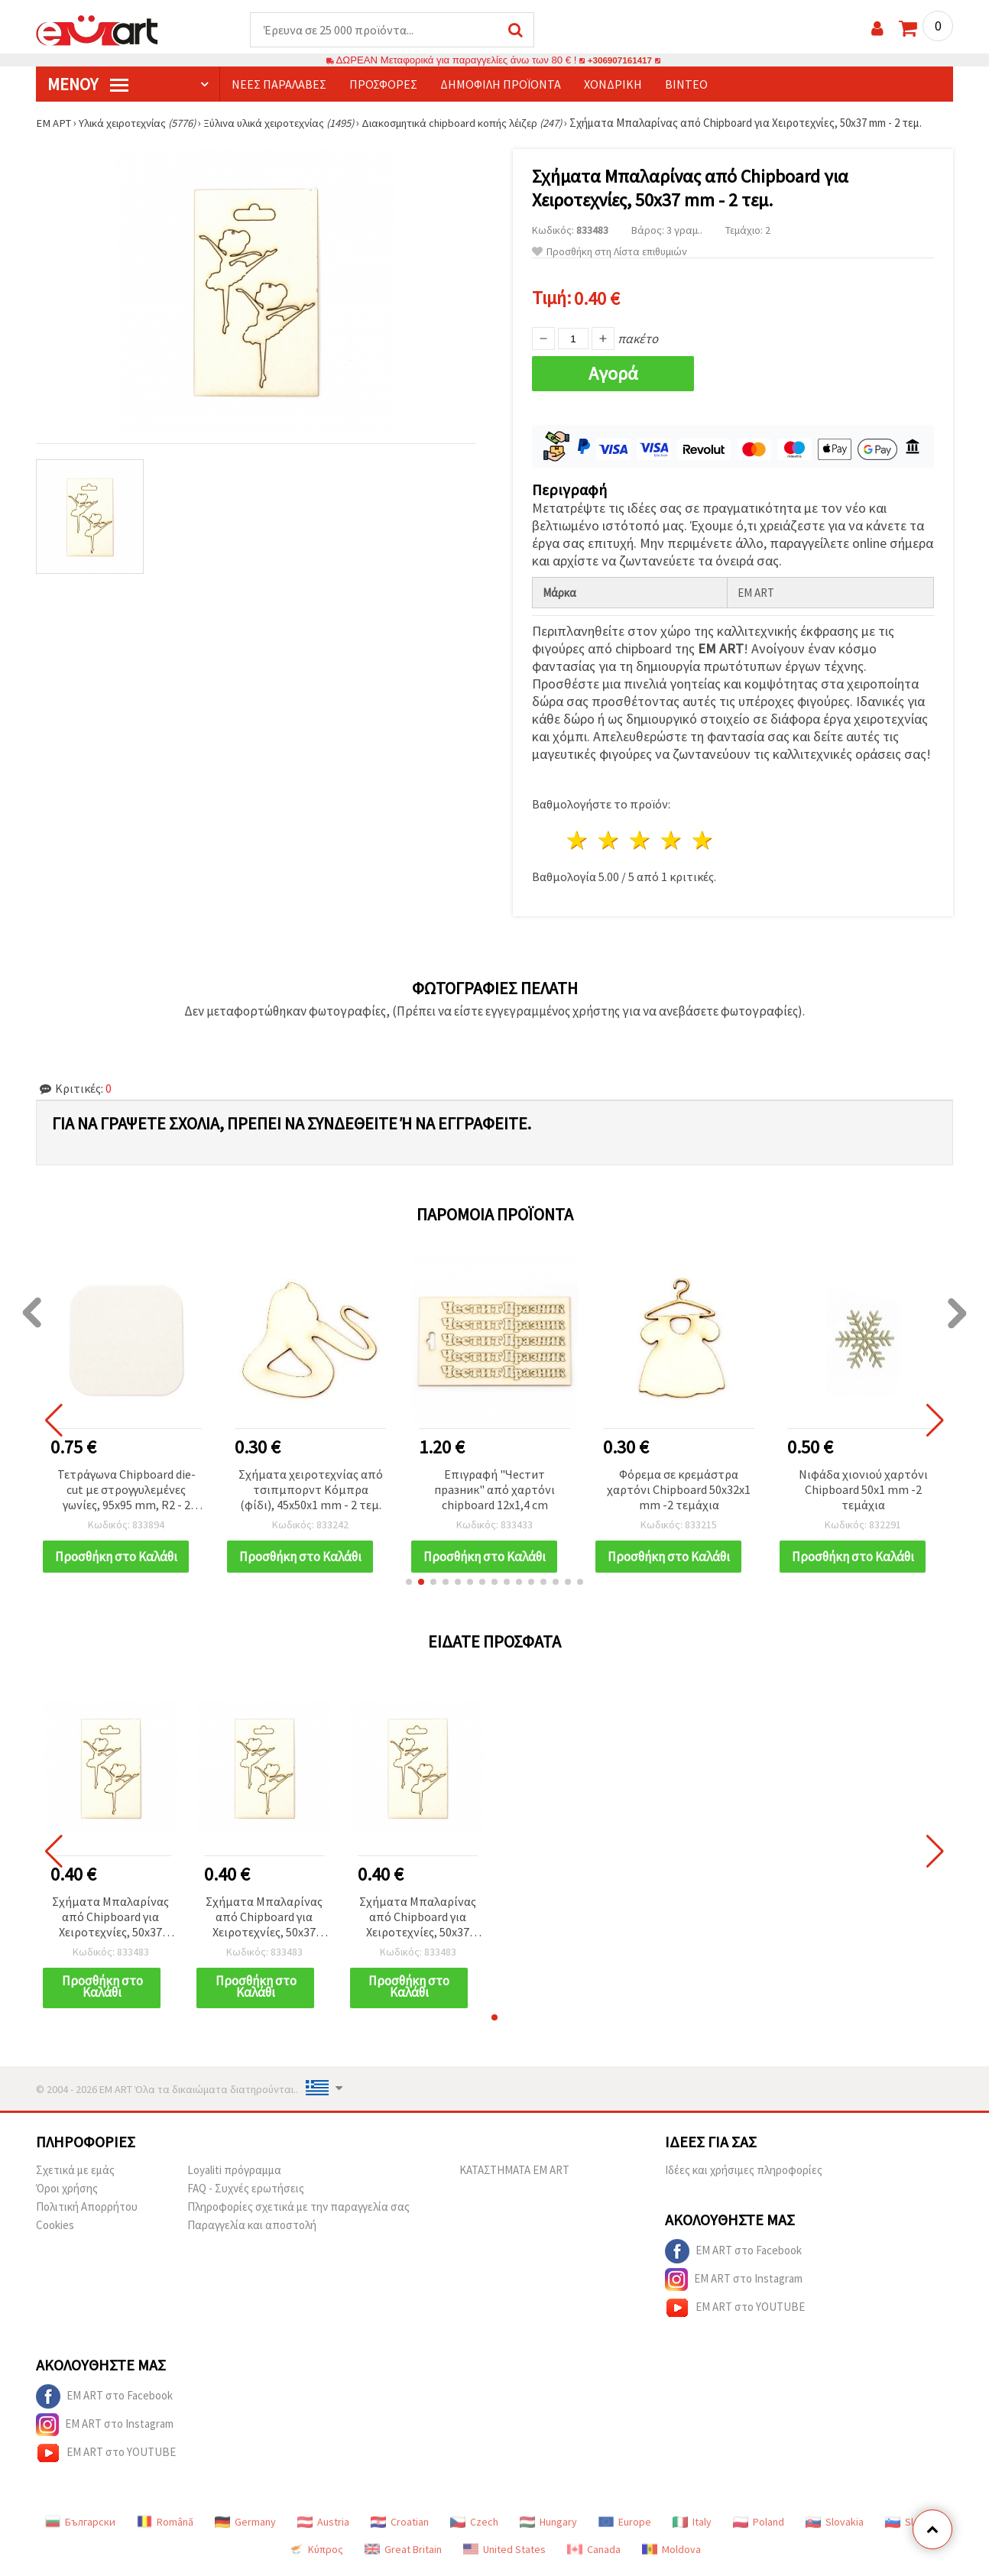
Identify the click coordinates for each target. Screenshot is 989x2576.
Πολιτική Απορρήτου (87, 2212)
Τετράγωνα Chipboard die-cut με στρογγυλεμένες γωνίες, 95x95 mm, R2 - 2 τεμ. (126, 1487)
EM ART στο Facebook (733, 2256)
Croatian (400, 2527)
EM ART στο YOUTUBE (735, 2313)
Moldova (671, 2554)
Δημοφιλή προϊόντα (500, 84)
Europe (624, 2527)
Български (80, 2527)
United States (504, 2554)
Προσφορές (383, 84)
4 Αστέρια (671, 838)
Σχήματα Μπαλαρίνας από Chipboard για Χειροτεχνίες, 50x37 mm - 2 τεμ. (110, 1923)
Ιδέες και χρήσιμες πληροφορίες (743, 2175)
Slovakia (835, 2527)
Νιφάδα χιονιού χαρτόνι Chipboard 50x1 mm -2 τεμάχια (863, 1486)
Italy (692, 2527)
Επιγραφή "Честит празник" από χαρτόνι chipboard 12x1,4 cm (494, 1486)
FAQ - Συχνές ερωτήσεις (245, 2193)
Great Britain (403, 2554)
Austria (323, 2527)
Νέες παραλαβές (279, 84)
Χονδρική (613, 84)
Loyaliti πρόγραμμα (234, 2175)
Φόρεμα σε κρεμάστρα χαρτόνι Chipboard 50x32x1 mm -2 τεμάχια (679, 1486)
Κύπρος (315, 2554)
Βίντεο (686, 84)
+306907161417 (620, 60)
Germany (245, 2527)
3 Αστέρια (641, 838)
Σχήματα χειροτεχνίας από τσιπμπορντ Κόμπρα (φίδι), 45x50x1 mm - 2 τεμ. (310, 1486)
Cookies (55, 2230)
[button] (409, 1587)
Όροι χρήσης (67, 2193)
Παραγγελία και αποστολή (251, 2230)
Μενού (87, 85)
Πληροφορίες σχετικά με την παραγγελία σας (298, 2212)
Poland (758, 2527)
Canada (594, 2554)
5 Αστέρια (702, 838)
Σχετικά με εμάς (75, 2175)
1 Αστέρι (578, 838)
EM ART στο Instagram (734, 2284)
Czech (474, 2527)
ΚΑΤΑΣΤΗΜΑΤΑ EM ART (514, 2175)
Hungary (548, 2527)
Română (165, 2527)
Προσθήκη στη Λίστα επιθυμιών (609, 252)
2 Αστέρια (609, 838)
